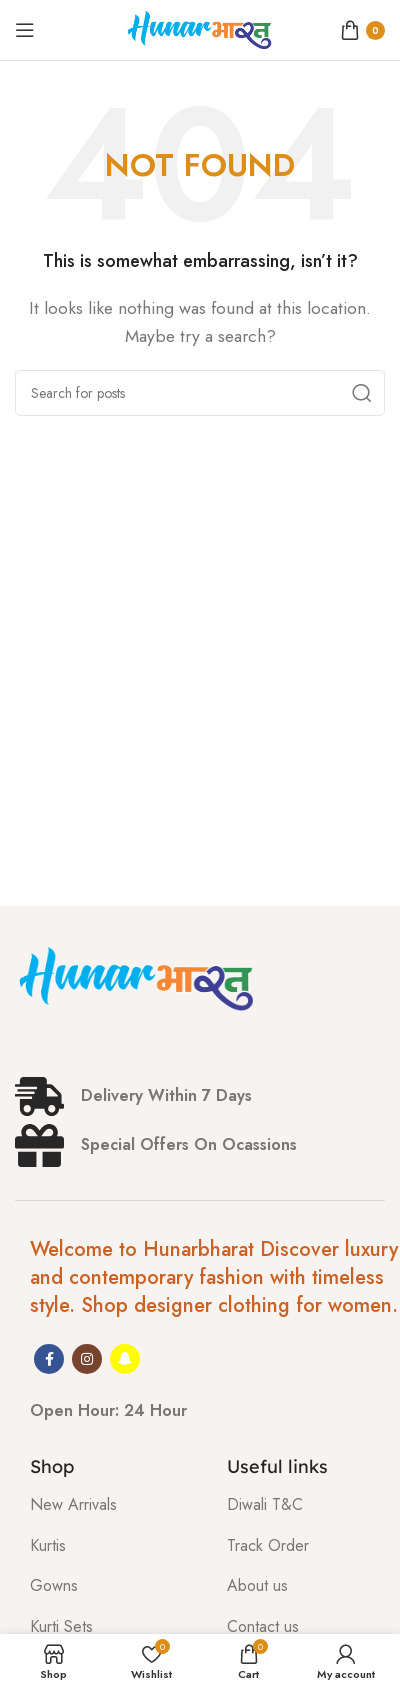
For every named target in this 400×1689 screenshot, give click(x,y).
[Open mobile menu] (25, 30)
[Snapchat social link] (125, 1359)
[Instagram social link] (87, 1359)
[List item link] (113, 1505)
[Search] (200, 393)
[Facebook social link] (49, 1359)
